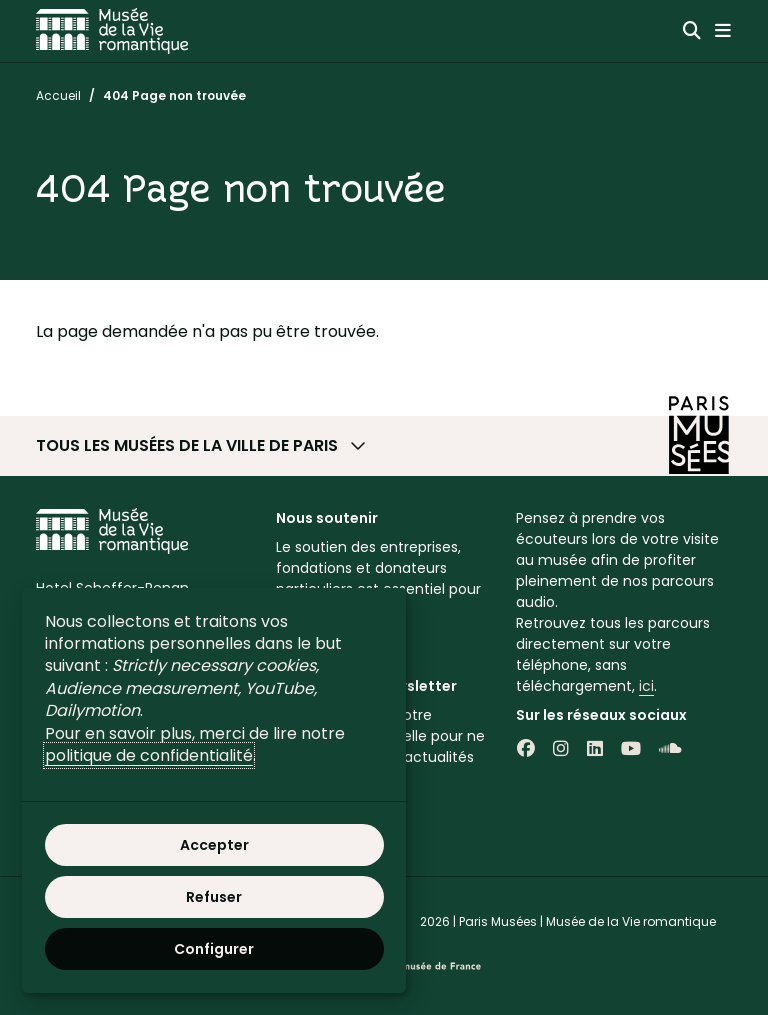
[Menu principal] (723, 31)
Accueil (58, 95)
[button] (384, 446)
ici (646, 686)
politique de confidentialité (149, 755)
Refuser (214, 897)
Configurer (214, 949)
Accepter (214, 845)
